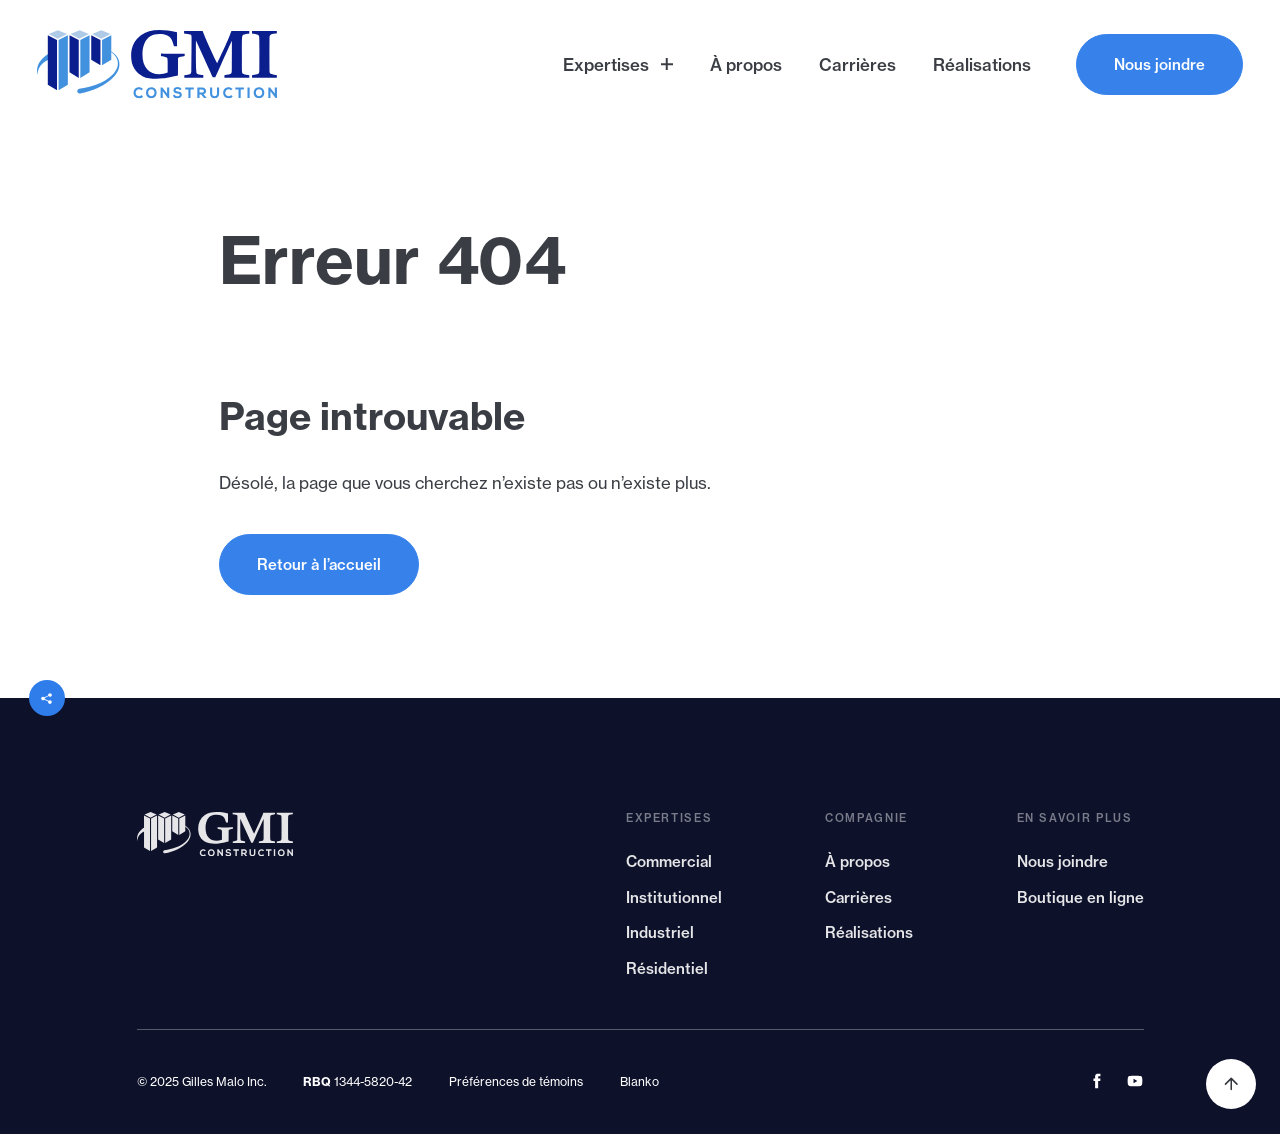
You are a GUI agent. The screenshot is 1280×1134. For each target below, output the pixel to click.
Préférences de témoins (516, 1081)
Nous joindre (1062, 868)
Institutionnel (674, 904)
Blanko (639, 1081)
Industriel (660, 939)
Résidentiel (667, 975)
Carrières (858, 904)
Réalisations (869, 939)
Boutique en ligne (1080, 904)
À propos (857, 868)
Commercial (669, 868)
